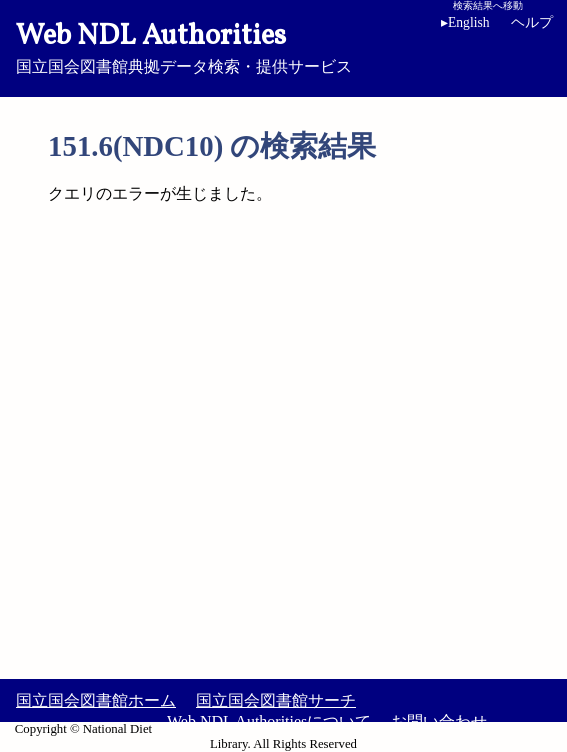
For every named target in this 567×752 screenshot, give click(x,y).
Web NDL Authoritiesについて (269, 721)
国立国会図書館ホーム (96, 700)
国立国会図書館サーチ (276, 700)
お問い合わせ (439, 721)
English (469, 22)
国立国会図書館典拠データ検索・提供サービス (283, 46)
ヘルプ (532, 22)
